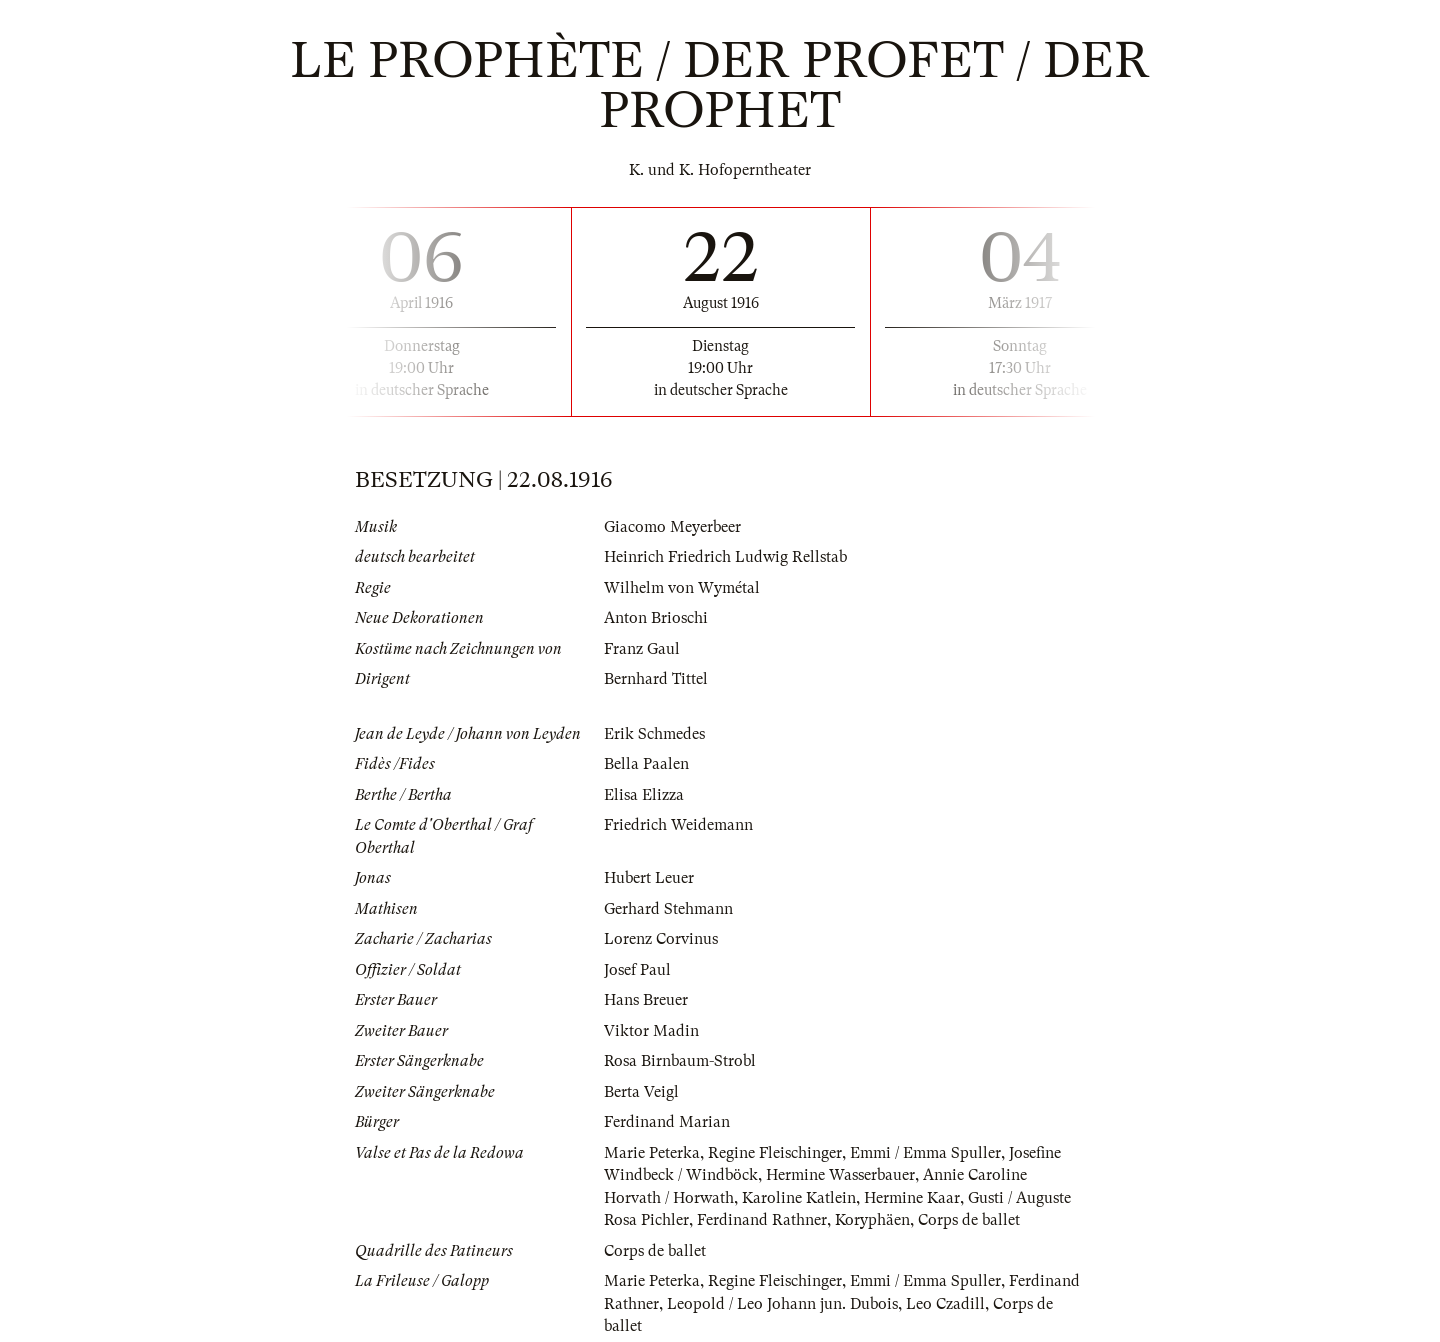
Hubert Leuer (649, 878)
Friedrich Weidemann (678, 825)
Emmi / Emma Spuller (925, 1153)
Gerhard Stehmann (668, 909)
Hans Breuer (646, 1000)
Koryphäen (872, 1220)
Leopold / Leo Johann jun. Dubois (782, 1304)
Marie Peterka (652, 1153)
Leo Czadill (945, 1304)
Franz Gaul (642, 649)
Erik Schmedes (654, 734)
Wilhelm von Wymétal (682, 588)
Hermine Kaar (912, 1198)
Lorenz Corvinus (661, 939)
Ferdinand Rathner (762, 1220)
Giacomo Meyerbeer (672, 527)
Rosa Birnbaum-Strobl (680, 1061)
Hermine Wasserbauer (840, 1175)
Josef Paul (637, 970)
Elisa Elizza (644, 795)
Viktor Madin (651, 1031)
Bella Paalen (646, 764)
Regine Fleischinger (775, 1153)
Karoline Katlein (799, 1198)
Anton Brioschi (656, 618)
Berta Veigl (641, 1092)
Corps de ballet (969, 1220)
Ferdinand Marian (667, 1122)
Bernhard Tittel (656, 679)
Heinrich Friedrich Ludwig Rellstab (725, 557)
